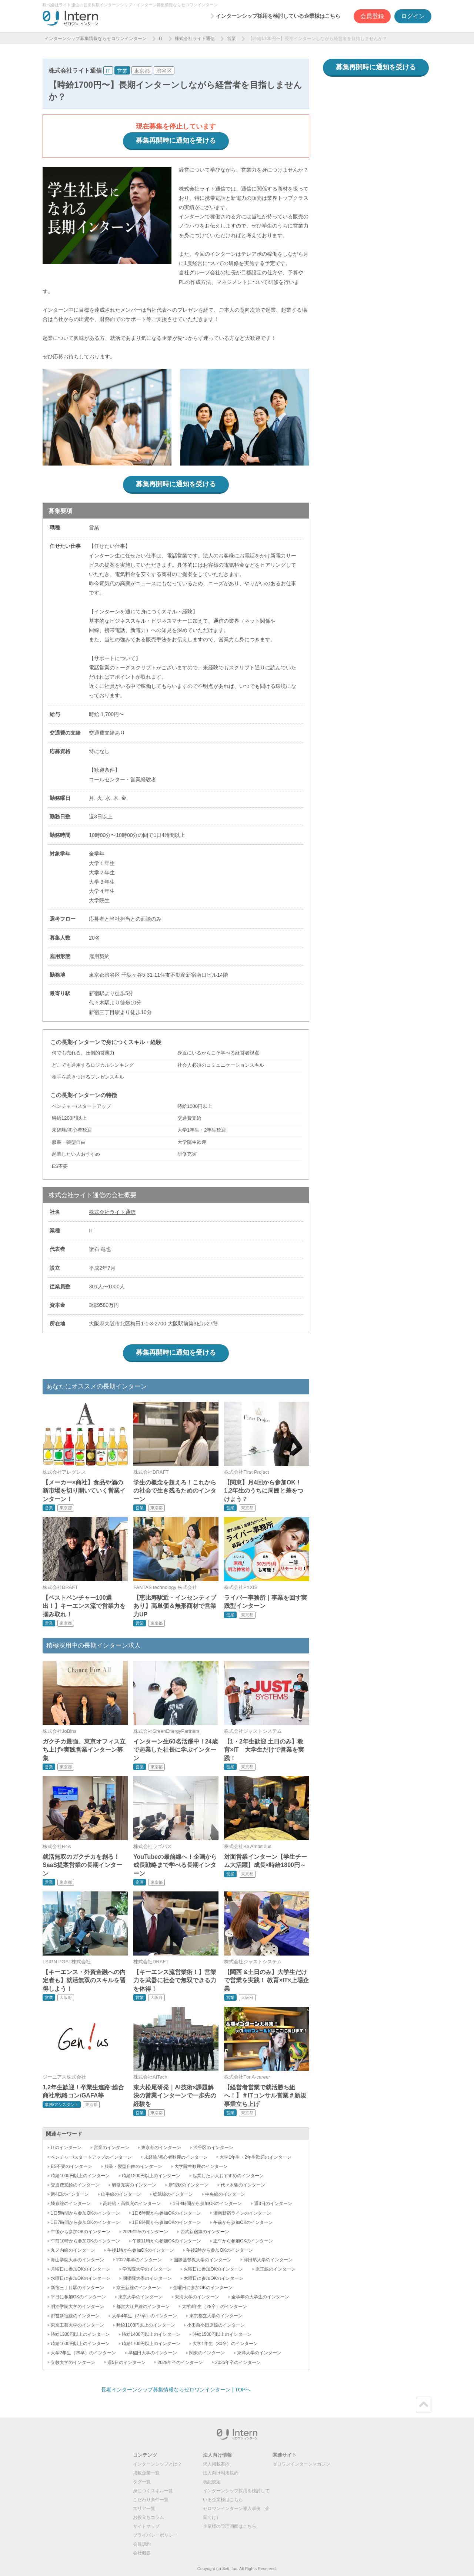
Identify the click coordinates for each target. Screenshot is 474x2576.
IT (161, 38)
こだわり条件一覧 (150, 2499)
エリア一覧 (144, 2508)
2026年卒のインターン (238, 2362)
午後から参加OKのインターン (80, 2231)
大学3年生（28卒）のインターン (214, 2306)
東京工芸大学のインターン (77, 2325)
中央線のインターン (225, 2194)
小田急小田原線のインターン (216, 2325)
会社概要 (142, 2553)
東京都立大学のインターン (216, 2315)
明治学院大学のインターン (77, 2306)
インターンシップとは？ (157, 2464)
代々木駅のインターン (243, 2185)
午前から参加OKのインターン (243, 2222)
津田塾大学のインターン (268, 2259)
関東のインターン (207, 2352)
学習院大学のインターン (147, 2269)
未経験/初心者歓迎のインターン (175, 2157)
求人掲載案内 (216, 2464)
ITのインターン (66, 2147)
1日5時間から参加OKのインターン (85, 2213)
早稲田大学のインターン (152, 2352)
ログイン (413, 16)
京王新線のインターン (138, 2287)
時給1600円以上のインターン (80, 2343)
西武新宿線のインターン (204, 2231)
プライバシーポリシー (155, 2535)
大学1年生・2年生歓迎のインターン (255, 2157)
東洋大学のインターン (259, 2352)
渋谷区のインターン (213, 2147)
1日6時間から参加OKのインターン (166, 2213)
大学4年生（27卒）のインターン (144, 2315)
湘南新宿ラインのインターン (242, 2213)
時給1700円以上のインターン (151, 2343)
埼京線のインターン (71, 2203)
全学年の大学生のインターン (260, 2296)
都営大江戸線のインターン (143, 2306)
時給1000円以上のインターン (80, 2175)
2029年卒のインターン (145, 2231)
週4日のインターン (70, 2194)
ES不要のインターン (71, 2166)
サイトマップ (146, 2526)
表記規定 (212, 2481)
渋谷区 (164, 71)
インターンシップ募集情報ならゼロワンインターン (95, 38)
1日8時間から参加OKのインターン (166, 2222)
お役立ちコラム (148, 2517)
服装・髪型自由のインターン (133, 2166)
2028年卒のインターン (180, 2362)
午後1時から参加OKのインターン (140, 2250)
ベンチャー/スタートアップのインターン (91, 2157)
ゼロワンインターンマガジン (301, 2464)
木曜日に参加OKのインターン (213, 2278)
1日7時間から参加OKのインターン (85, 2222)
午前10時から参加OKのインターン (85, 2241)
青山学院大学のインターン (77, 2259)
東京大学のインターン (140, 2296)
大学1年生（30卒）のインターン (225, 2343)
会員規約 (142, 2544)
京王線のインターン (276, 2269)
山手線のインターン (121, 2194)
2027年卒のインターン (139, 2259)
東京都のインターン (161, 2147)
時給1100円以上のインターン (145, 2325)
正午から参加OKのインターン (243, 2241)
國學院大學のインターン (147, 2278)
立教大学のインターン (73, 2362)
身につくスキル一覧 (153, 2490)
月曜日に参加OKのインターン (80, 2269)
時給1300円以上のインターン (80, 2334)
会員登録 (372, 16)
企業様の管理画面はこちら (229, 2526)
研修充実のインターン (134, 2185)
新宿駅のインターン (188, 2185)
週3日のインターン (273, 2203)
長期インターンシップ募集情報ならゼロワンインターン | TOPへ (176, 2390)
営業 (231, 38)
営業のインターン (111, 2147)
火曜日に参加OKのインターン (213, 2269)
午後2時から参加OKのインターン (219, 2250)
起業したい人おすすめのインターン (228, 2175)
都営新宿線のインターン (75, 2315)
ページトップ (423, 2405)
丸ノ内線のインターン (73, 2250)
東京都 (142, 71)
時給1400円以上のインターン (151, 2334)
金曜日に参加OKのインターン (203, 2287)
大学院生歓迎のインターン (201, 2166)
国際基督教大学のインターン (202, 2259)
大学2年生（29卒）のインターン (83, 2352)
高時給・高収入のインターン (132, 2203)
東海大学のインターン (197, 2296)
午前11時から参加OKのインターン (166, 2241)
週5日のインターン (126, 2362)
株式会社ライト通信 (195, 38)
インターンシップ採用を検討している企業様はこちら (278, 16)
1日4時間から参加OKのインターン (207, 2203)
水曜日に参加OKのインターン (80, 2278)
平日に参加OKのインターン (78, 2296)
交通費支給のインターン (75, 2185)
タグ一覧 (142, 2481)
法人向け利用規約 (220, 2473)
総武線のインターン (173, 2194)
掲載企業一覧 (146, 2473)
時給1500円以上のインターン (222, 2334)
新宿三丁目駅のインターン (77, 2287)
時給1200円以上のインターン (151, 2175)
